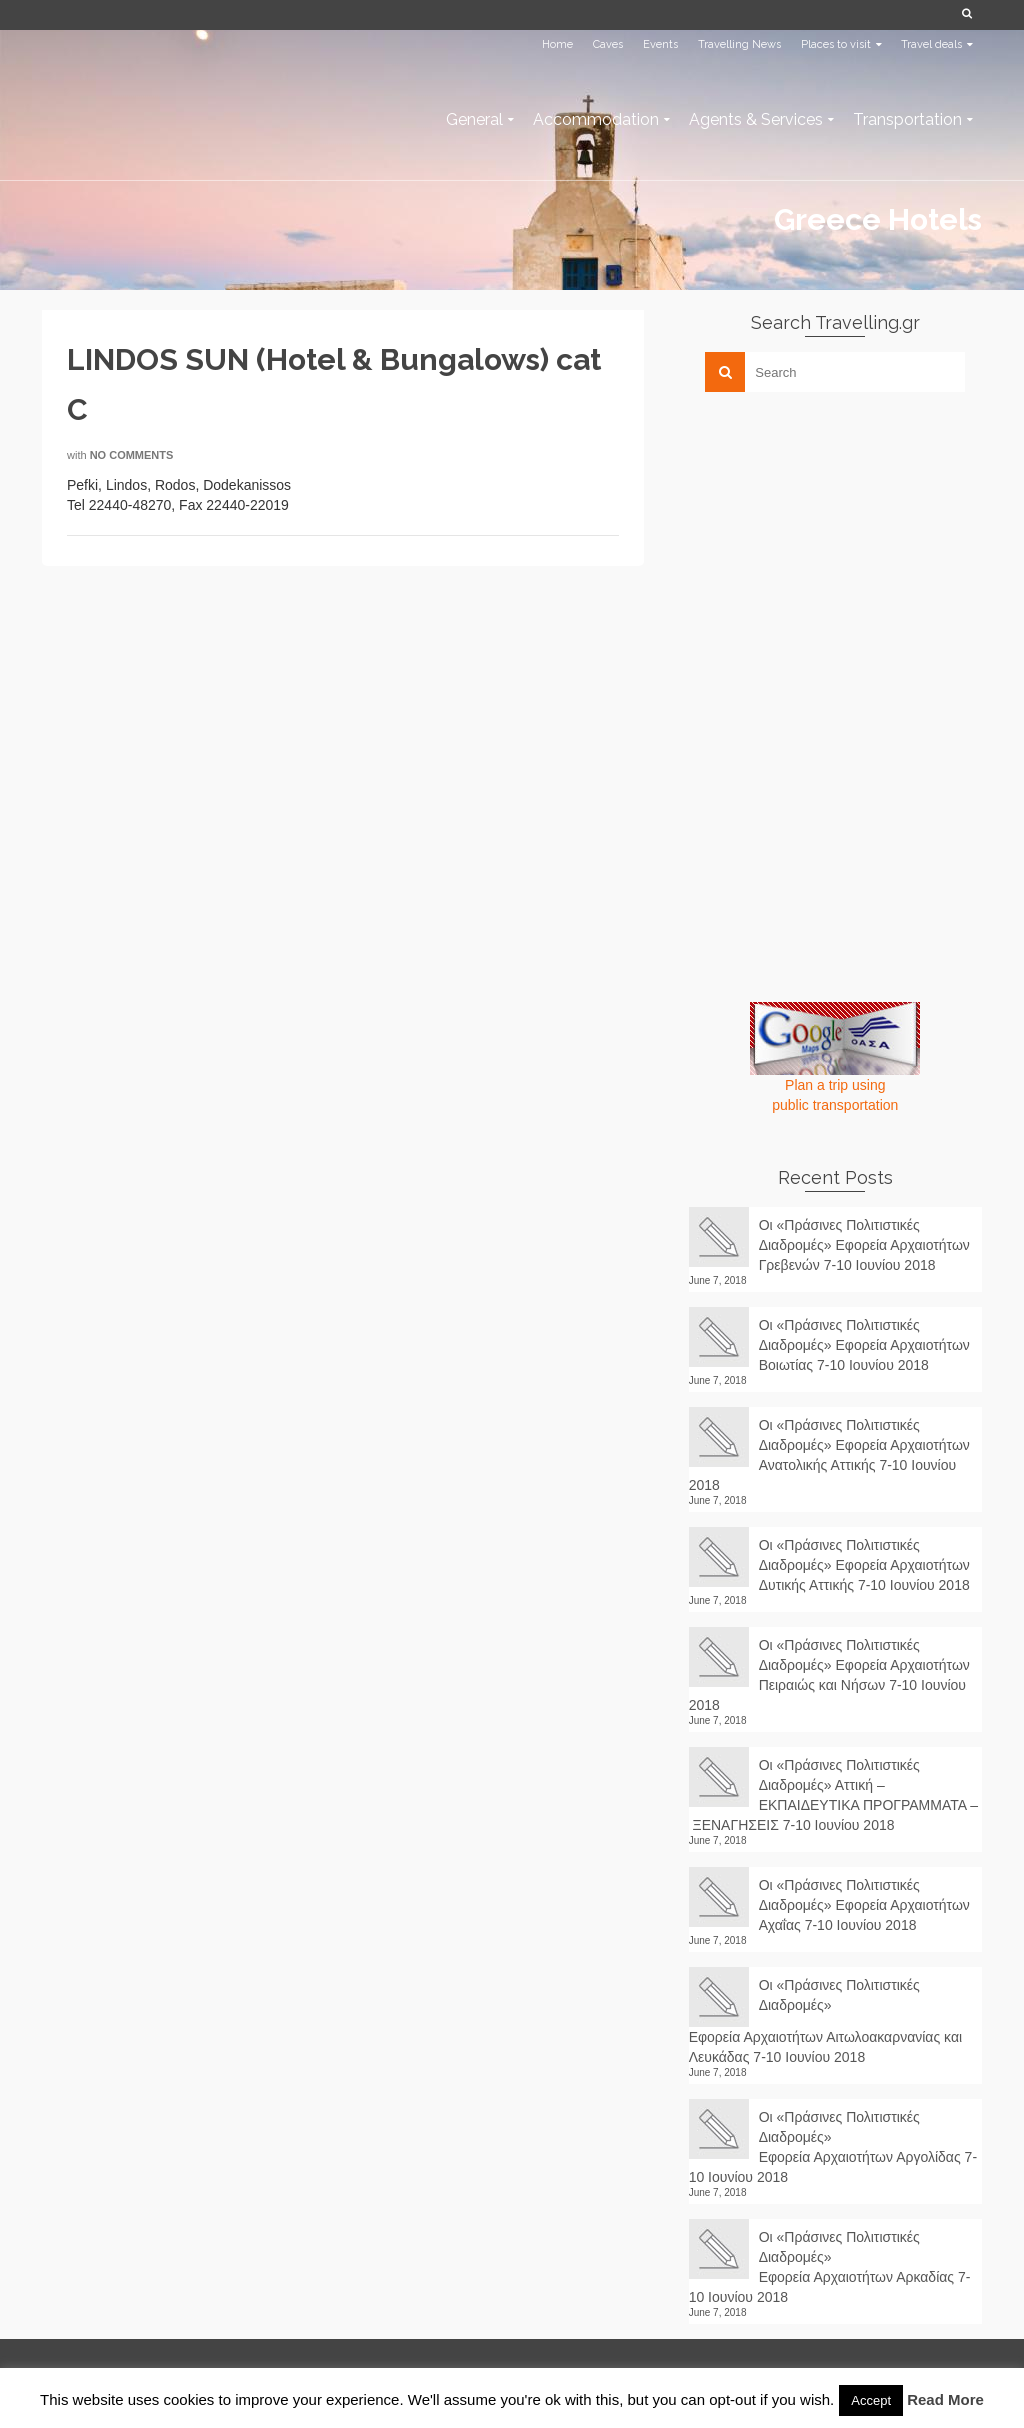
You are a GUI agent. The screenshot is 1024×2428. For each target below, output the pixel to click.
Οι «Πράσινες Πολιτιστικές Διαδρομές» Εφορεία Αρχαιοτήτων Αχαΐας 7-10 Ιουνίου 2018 (864, 1905)
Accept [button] (871, 2400)
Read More (945, 2399)
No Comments (132, 455)
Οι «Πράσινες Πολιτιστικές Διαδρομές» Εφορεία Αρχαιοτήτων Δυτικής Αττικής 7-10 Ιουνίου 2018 (864, 1565)
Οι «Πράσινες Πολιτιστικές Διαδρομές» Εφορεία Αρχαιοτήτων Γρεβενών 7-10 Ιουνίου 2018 (864, 1245)
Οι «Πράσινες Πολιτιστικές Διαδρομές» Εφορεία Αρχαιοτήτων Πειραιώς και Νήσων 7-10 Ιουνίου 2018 (829, 1675)
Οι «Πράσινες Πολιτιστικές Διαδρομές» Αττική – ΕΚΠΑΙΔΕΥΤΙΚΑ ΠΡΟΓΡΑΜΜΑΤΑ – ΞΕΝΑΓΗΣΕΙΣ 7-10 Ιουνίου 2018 (833, 1795)
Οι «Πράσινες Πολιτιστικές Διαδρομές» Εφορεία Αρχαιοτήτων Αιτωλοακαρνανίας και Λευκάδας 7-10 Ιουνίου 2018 (825, 2021)
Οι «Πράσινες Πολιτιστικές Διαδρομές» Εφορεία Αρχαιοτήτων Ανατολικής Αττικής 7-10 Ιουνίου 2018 (829, 1455)
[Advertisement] (839, 547)
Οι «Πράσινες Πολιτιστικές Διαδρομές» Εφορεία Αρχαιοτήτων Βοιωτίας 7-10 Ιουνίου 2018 (864, 1345)
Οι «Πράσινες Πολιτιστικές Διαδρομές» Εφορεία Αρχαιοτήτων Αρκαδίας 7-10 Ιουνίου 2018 (830, 2267)
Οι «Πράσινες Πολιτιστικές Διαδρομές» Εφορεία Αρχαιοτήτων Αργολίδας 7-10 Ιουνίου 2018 (833, 2147)
